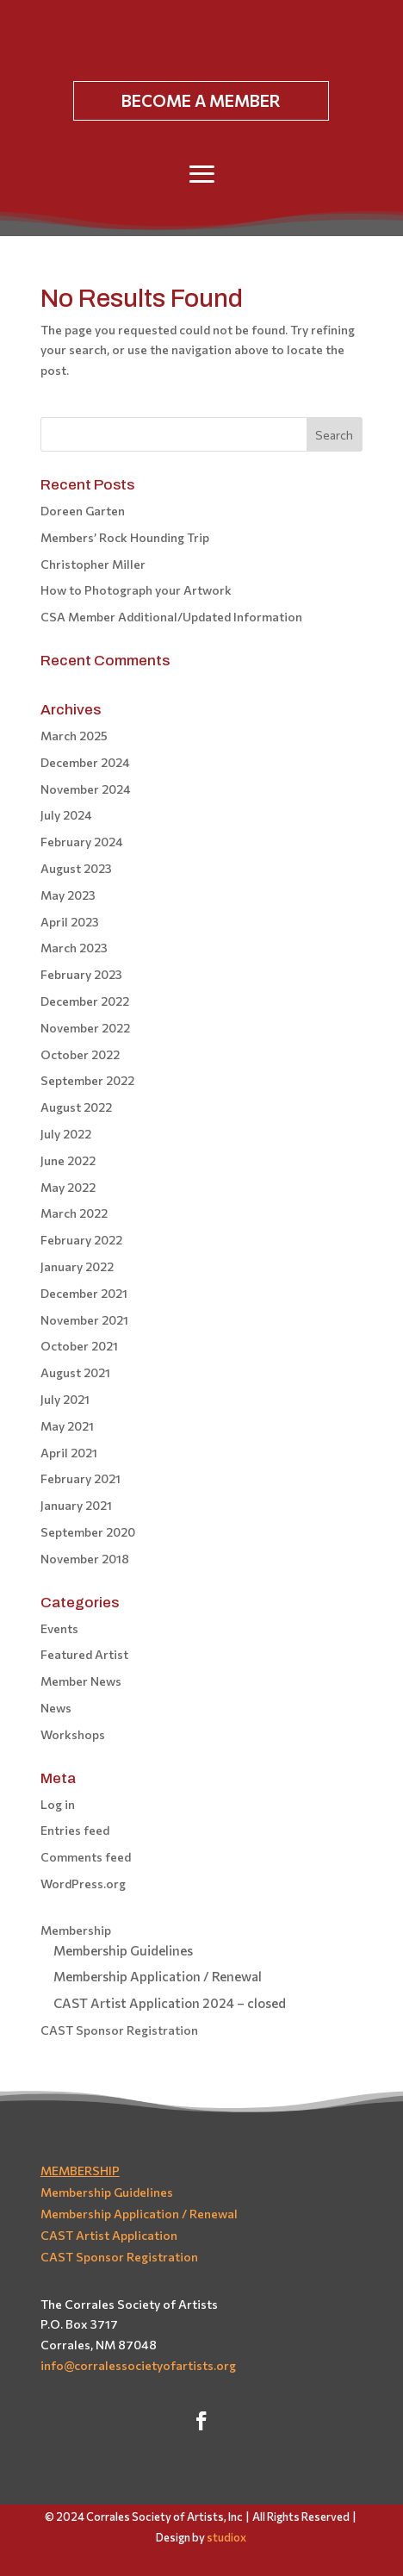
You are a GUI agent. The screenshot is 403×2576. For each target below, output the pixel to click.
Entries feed (74, 1830)
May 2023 (68, 895)
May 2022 (68, 1187)
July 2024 (66, 815)
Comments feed (85, 1856)
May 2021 (67, 1426)
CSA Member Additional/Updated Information (171, 616)
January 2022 (77, 1266)
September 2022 (87, 1080)
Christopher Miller (93, 564)
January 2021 (76, 1505)
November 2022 (85, 1027)
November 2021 (84, 1320)
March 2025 (74, 735)
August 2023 (76, 868)
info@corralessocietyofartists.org (138, 2365)
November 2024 (85, 789)
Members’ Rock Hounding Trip (124, 537)
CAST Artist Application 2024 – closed (169, 2003)
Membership (75, 1930)
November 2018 (84, 1558)
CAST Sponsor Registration (119, 2030)
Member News (80, 1681)
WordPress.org (83, 1883)
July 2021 (65, 1399)
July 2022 (65, 1133)
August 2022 (76, 1107)
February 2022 (81, 1239)
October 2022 (80, 1054)
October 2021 (79, 1345)
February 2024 (81, 841)
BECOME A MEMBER (201, 100)
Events (59, 1628)
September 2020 (87, 1532)
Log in (57, 1804)
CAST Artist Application (108, 2235)
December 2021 (83, 1293)
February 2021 (80, 1478)
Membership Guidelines (123, 1950)
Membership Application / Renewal (157, 1976)
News (55, 1707)
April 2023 (69, 921)
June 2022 (68, 1160)
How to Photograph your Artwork (136, 590)
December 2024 (85, 762)
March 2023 (74, 947)
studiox (226, 2537)
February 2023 (81, 974)
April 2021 (68, 1452)
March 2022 (74, 1213)
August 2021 (75, 1372)
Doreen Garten (82, 510)
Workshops (72, 1734)
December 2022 (84, 1001)
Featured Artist (84, 1654)
